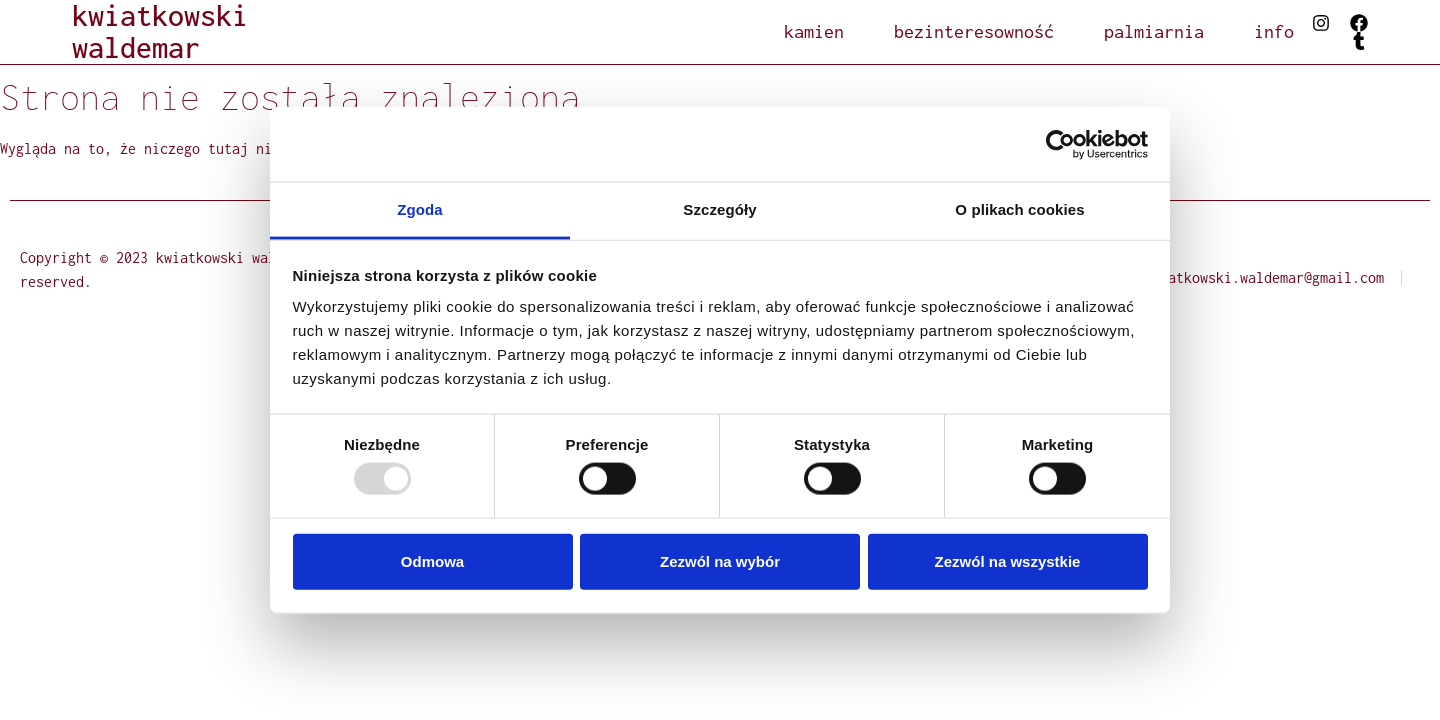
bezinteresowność (974, 32)
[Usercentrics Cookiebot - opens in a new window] (1060, 144)
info (1274, 32)
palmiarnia (1154, 32)
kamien (814, 32)
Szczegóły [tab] (719, 209)
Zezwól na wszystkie (1008, 560)
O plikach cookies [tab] (1019, 209)
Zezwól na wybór (720, 560)
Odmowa (432, 560)
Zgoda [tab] (420, 209)
